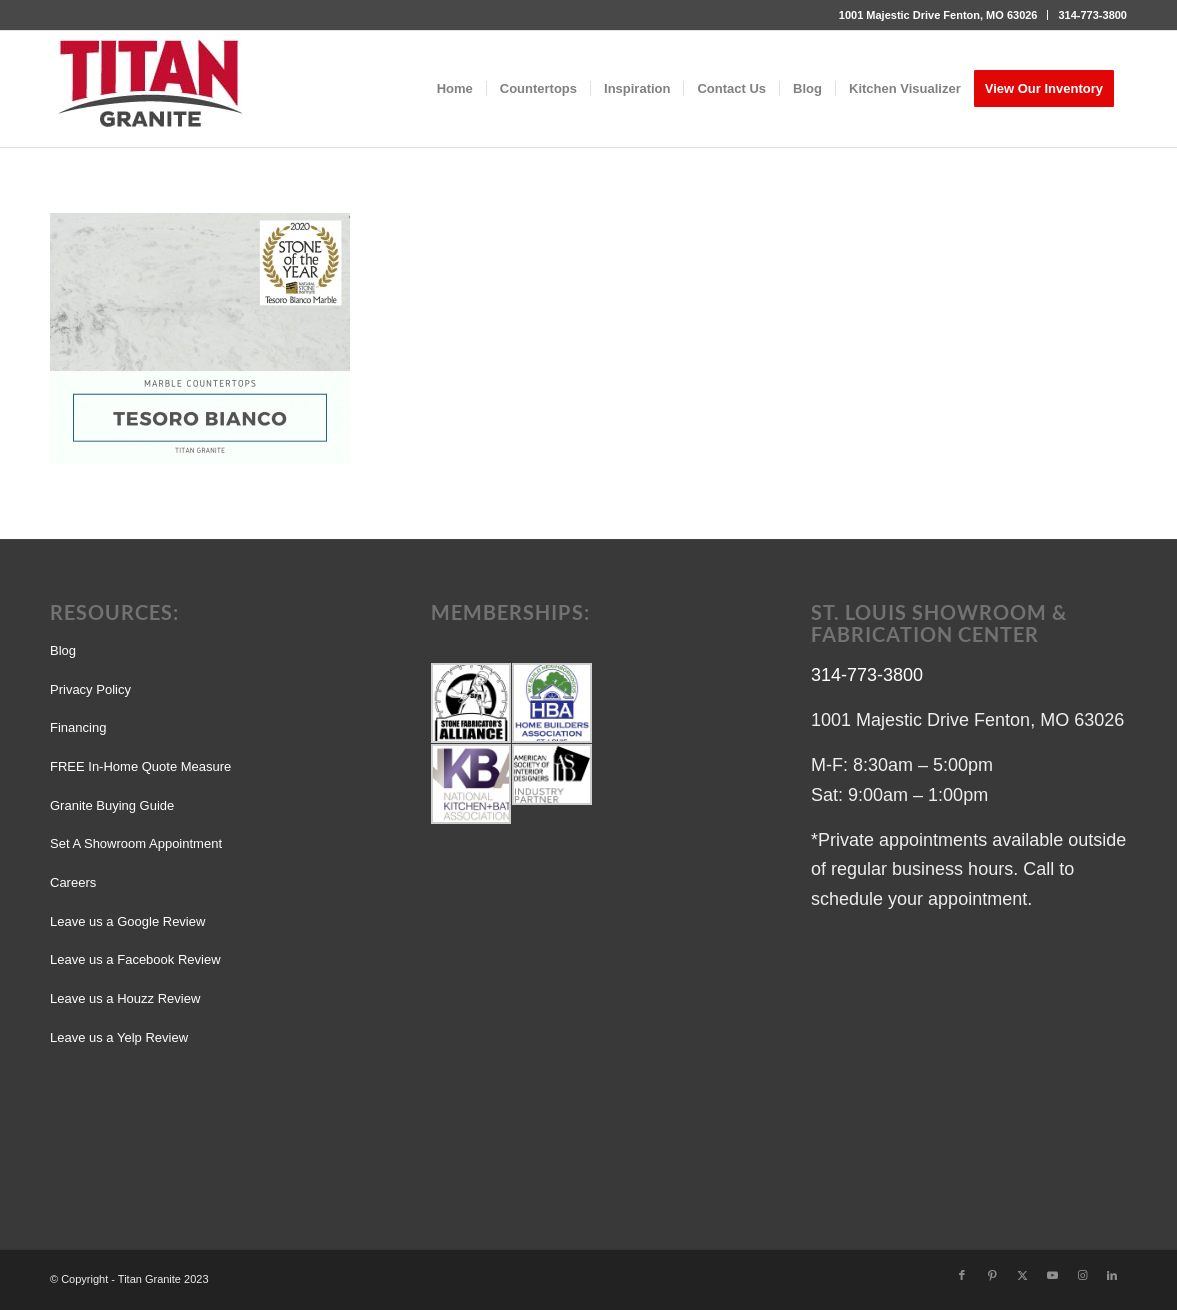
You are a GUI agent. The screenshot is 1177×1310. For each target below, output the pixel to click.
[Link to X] (1022, 1275)
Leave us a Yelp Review (119, 1037)
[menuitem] (939, 15)
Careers (73, 882)
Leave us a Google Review (127, 921)
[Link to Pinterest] (992, 1275)
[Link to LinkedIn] (1112, 1275)
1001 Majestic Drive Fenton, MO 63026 (938, 15)
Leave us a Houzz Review (125, 998)
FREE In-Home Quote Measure (140, 766)
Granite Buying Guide (112, 805)
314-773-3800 (1092, 15)
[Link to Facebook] (962, 1275)
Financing (78, 727)
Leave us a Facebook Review (135, 959)
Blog (63, 650)
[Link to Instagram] (1082, 1275)
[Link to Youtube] (1052, 1275)
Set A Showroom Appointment (136, 843)
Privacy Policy (90, 689)
